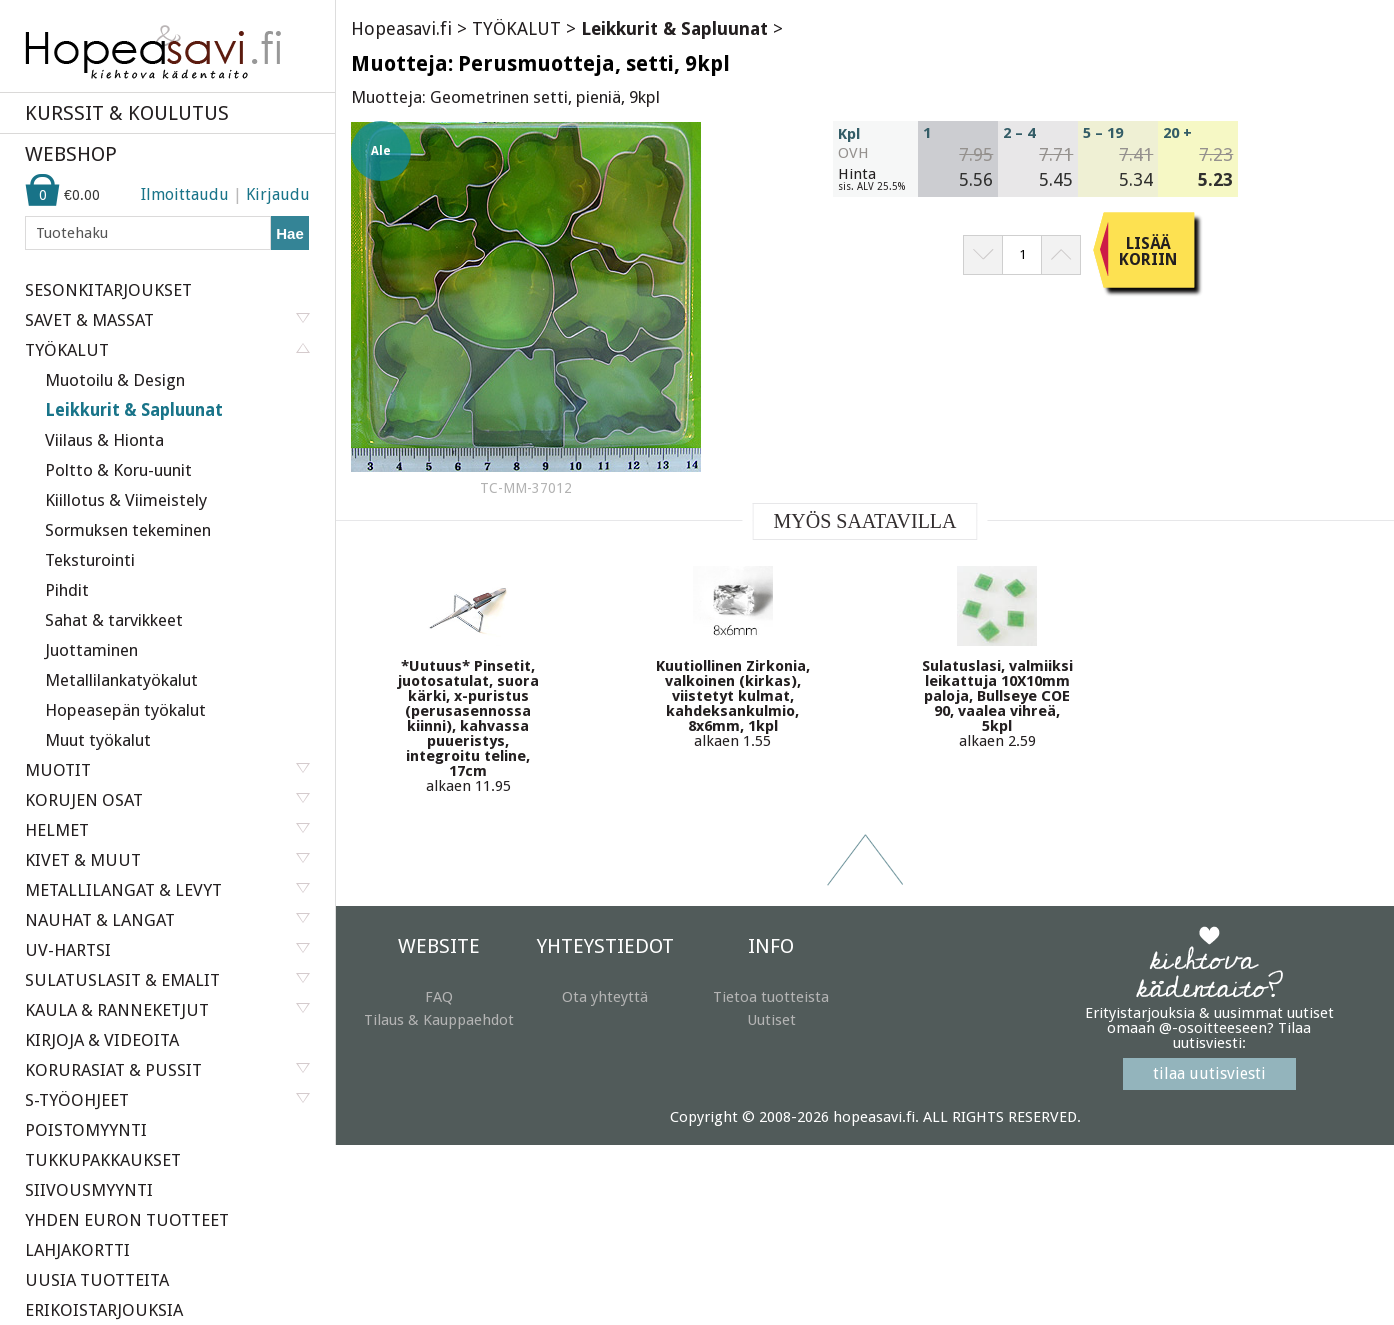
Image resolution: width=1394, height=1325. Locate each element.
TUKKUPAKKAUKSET (103, 1160)
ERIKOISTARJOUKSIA (104, 1310)
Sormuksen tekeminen (128, 530)
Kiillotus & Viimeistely (126, 500)
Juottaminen (91, 650)
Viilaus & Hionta (104, 440)
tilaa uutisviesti (1209, 1073)
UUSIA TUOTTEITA (97, 1280)
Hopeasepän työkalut (125, 710)
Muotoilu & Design (115, 380)
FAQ (439, 997)
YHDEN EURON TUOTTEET (127, 1220)
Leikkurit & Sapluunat (134, 410)
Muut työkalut (98, 740)
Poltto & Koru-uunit (118, 470)
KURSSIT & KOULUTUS (127, 113)
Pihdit (67, 590)
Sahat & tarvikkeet (114, 620)
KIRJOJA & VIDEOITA (102, 1040)
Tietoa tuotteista (771, 997)
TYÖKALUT (516, 28)
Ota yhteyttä (605, 997)
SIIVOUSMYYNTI (89, 1190)
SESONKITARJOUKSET (108, 290)
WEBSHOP (71, 154)
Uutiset (771, 1020)
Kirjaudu (278, 194)
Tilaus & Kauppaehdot (439, 1020)
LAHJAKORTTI (77, 1250)
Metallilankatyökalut (121, 680)
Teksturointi (90, 560)
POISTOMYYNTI (86, 1130)
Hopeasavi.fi (401, 28)
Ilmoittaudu (185, 194)
